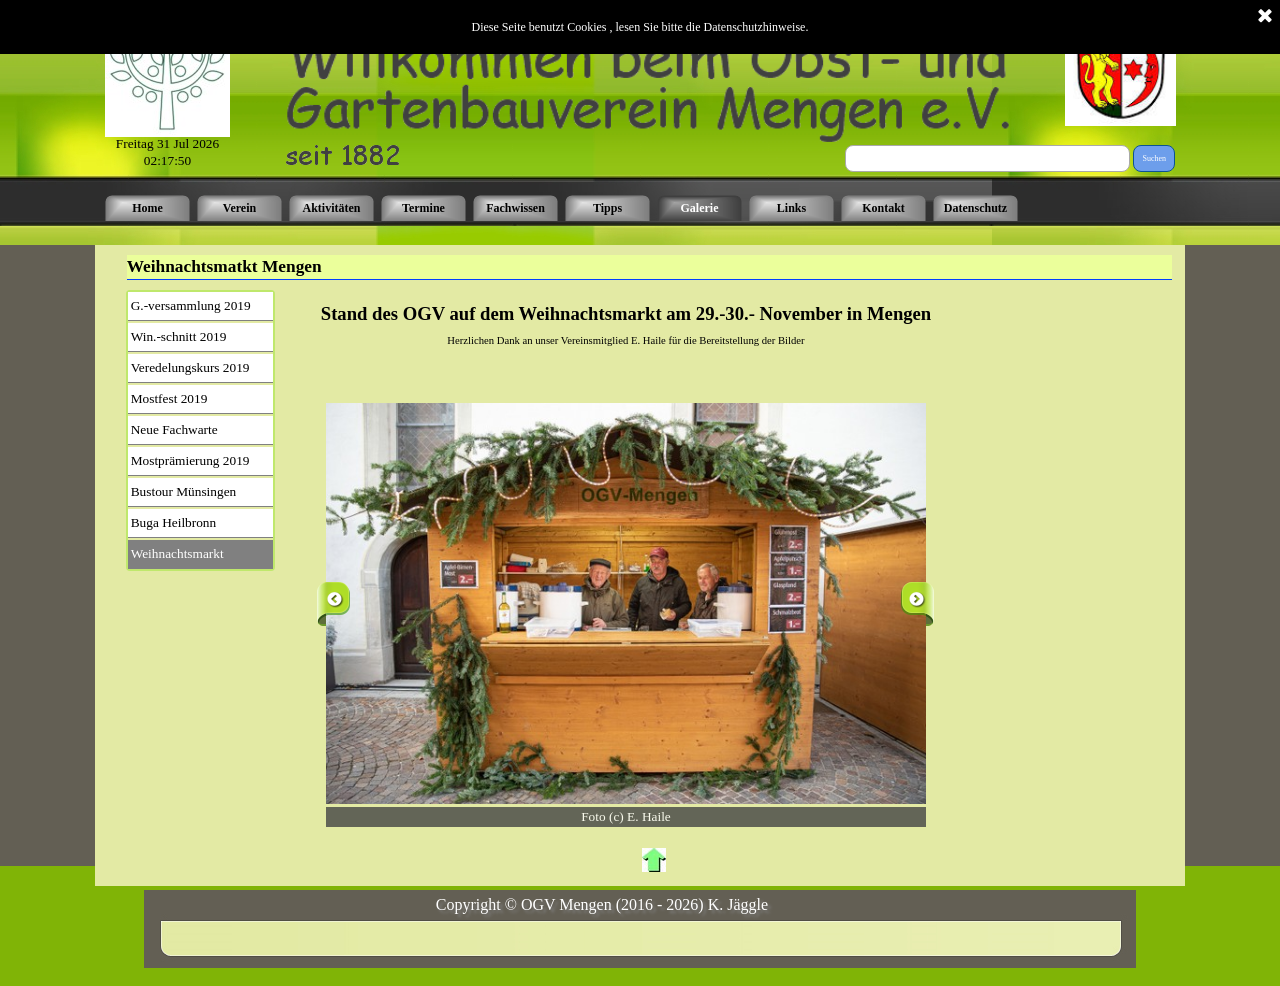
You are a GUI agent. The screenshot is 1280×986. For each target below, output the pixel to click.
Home (147, 208)
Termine (423, 208)
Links (791, 208)
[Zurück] (333, 604)
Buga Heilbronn (174, 522)
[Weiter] (917, 604)
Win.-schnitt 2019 (179, 336)
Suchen (1154, 158)
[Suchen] (987, 158)
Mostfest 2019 (169, 398)
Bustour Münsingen (184, 491)
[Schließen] (1265, 12)
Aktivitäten (332, 208)
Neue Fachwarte (174, 429)
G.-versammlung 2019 (191, 305)
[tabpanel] (626, 325)
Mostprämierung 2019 (190, 460)
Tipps (607, 208)
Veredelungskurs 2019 (190, 367)
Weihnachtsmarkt (177, 553)
